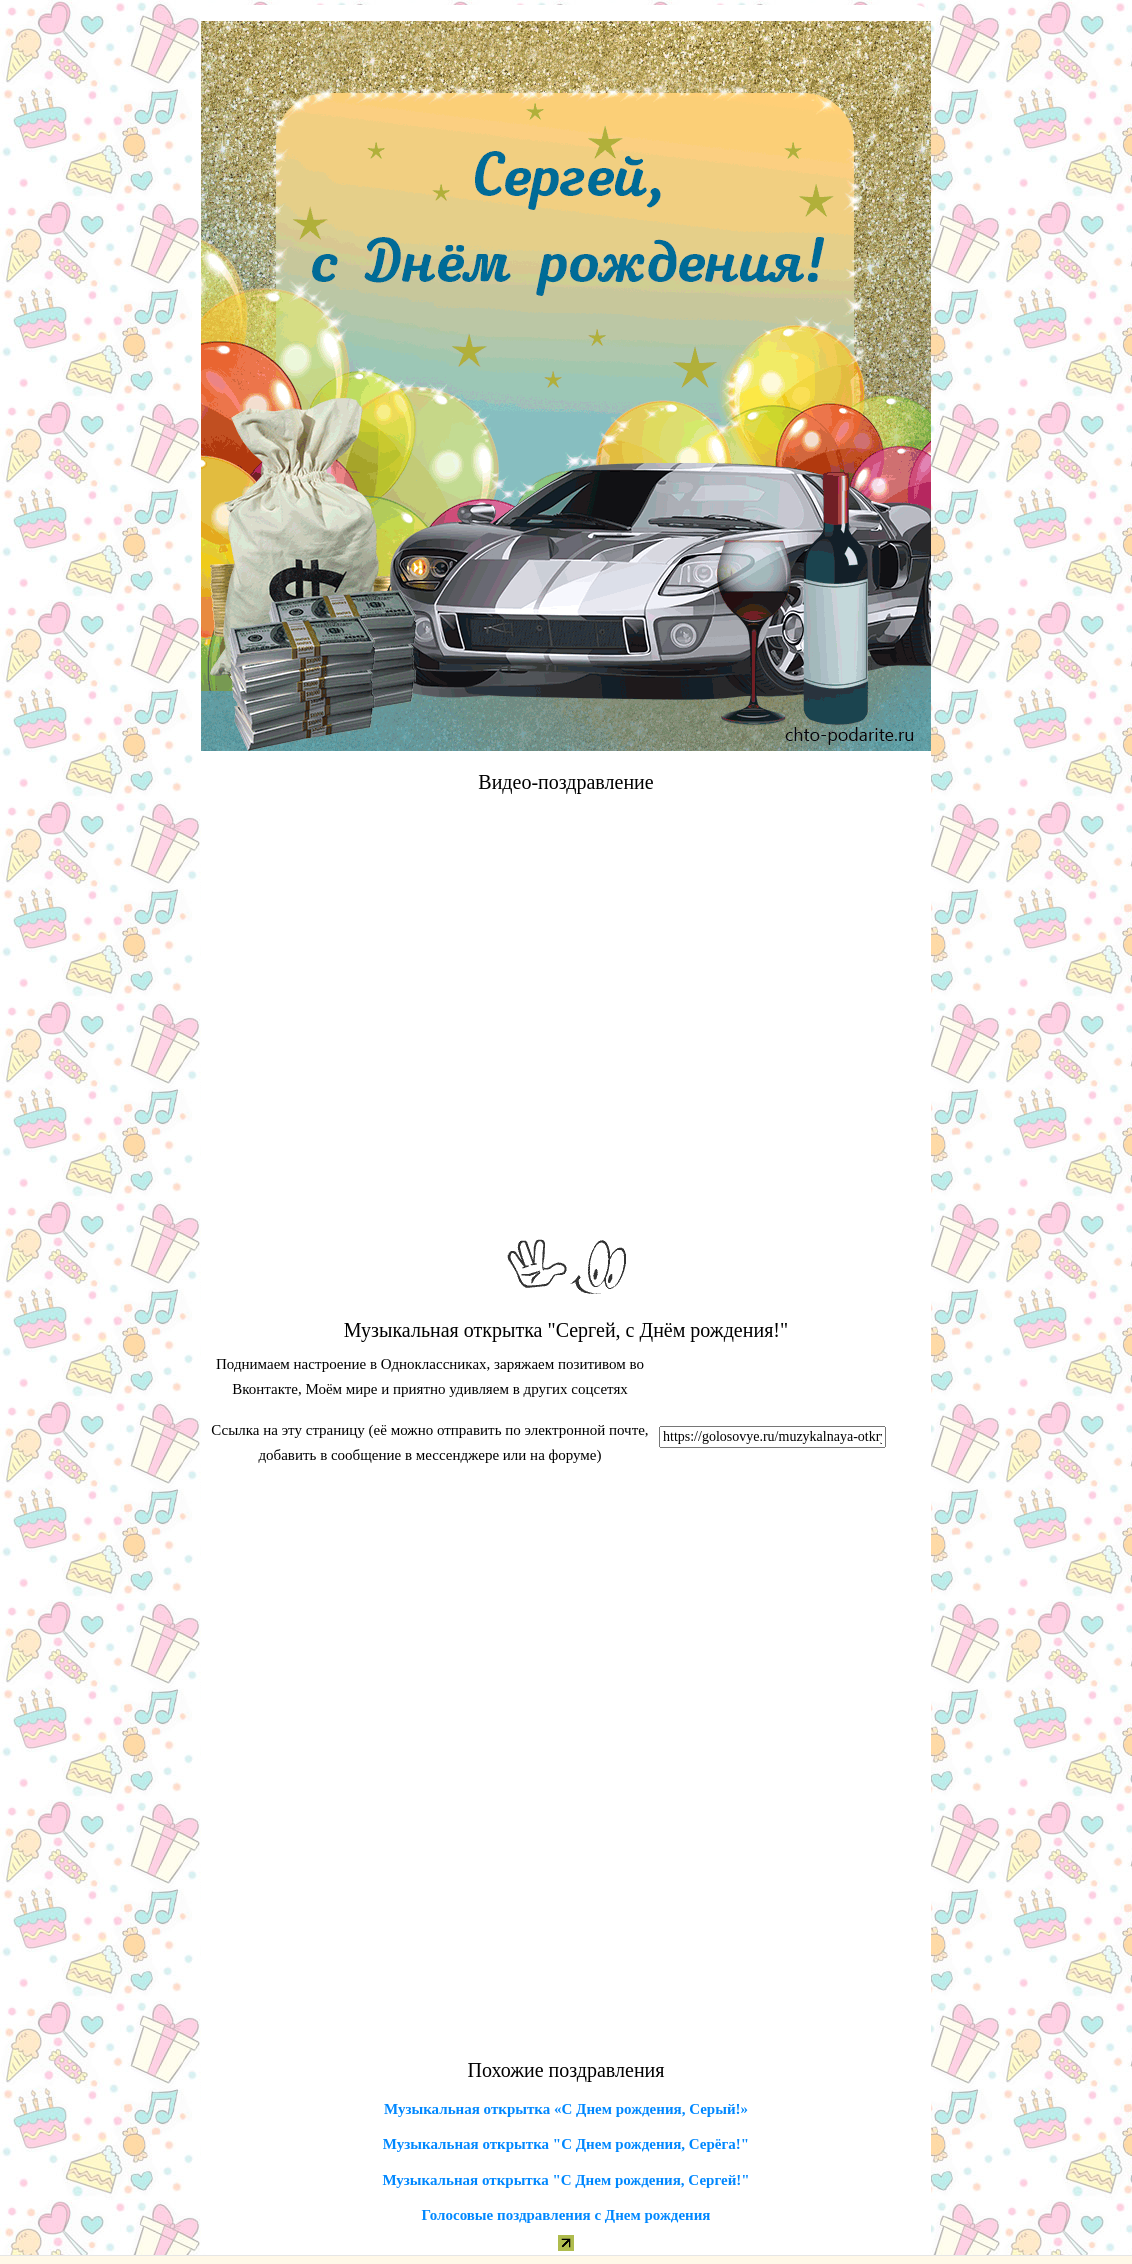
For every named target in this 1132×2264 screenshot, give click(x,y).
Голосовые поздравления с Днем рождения (566, 2215)
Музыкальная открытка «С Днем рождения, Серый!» (566, 2109)
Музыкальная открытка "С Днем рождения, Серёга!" (566, 2144)
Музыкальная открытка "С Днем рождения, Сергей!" (565, 2180)
